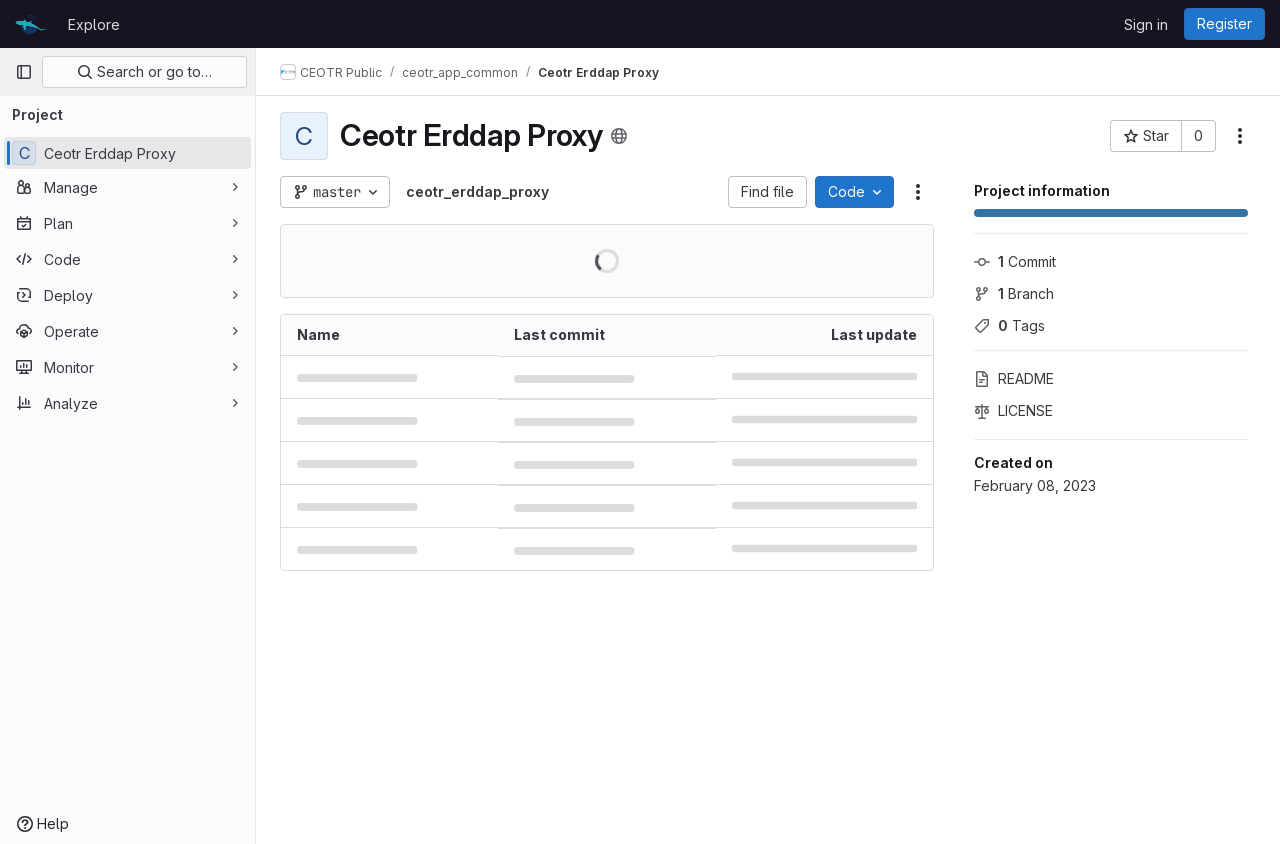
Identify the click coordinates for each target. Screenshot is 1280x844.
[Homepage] (31, 24)
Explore (94, 24)
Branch (1014, 293)
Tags (1009, 325)
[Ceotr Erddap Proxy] (127, 153)
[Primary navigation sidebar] (24, 72)
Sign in (1146, 24)
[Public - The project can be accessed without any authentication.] (619, 136)
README (1014, 378)
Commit (1015, 261)
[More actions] (1240, 136)
